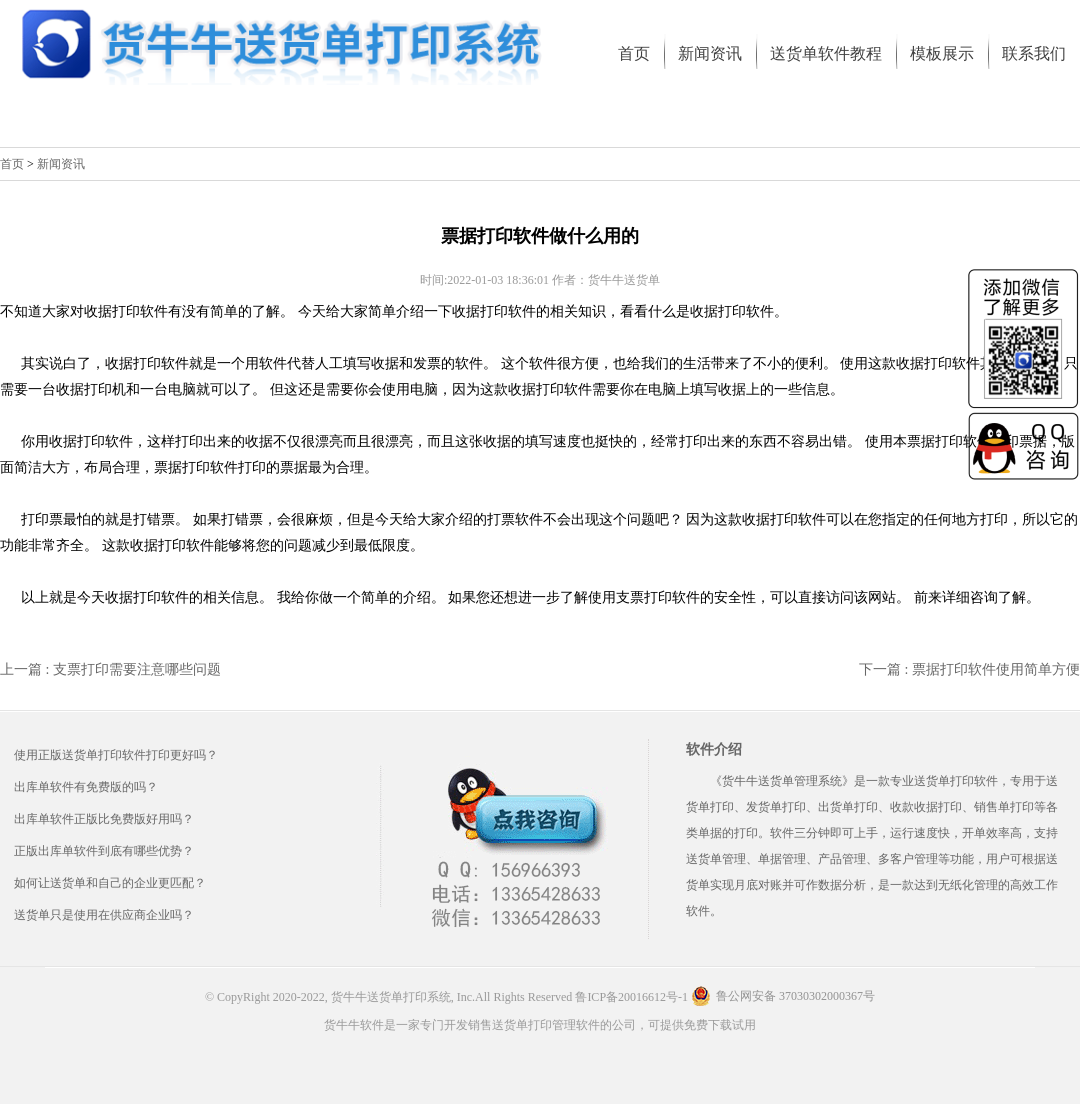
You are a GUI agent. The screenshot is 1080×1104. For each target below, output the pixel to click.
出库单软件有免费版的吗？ (86, 787)
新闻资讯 (61, 164)
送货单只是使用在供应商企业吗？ (104, 915)
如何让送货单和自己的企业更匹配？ (110, 883)
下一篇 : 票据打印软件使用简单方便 (969, 669)
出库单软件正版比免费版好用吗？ (104, 819)
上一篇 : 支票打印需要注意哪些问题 (110, 669)
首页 (12, 164)
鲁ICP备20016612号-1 (631, 997)
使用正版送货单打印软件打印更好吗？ (116, 755)
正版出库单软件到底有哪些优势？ (104, 851)
